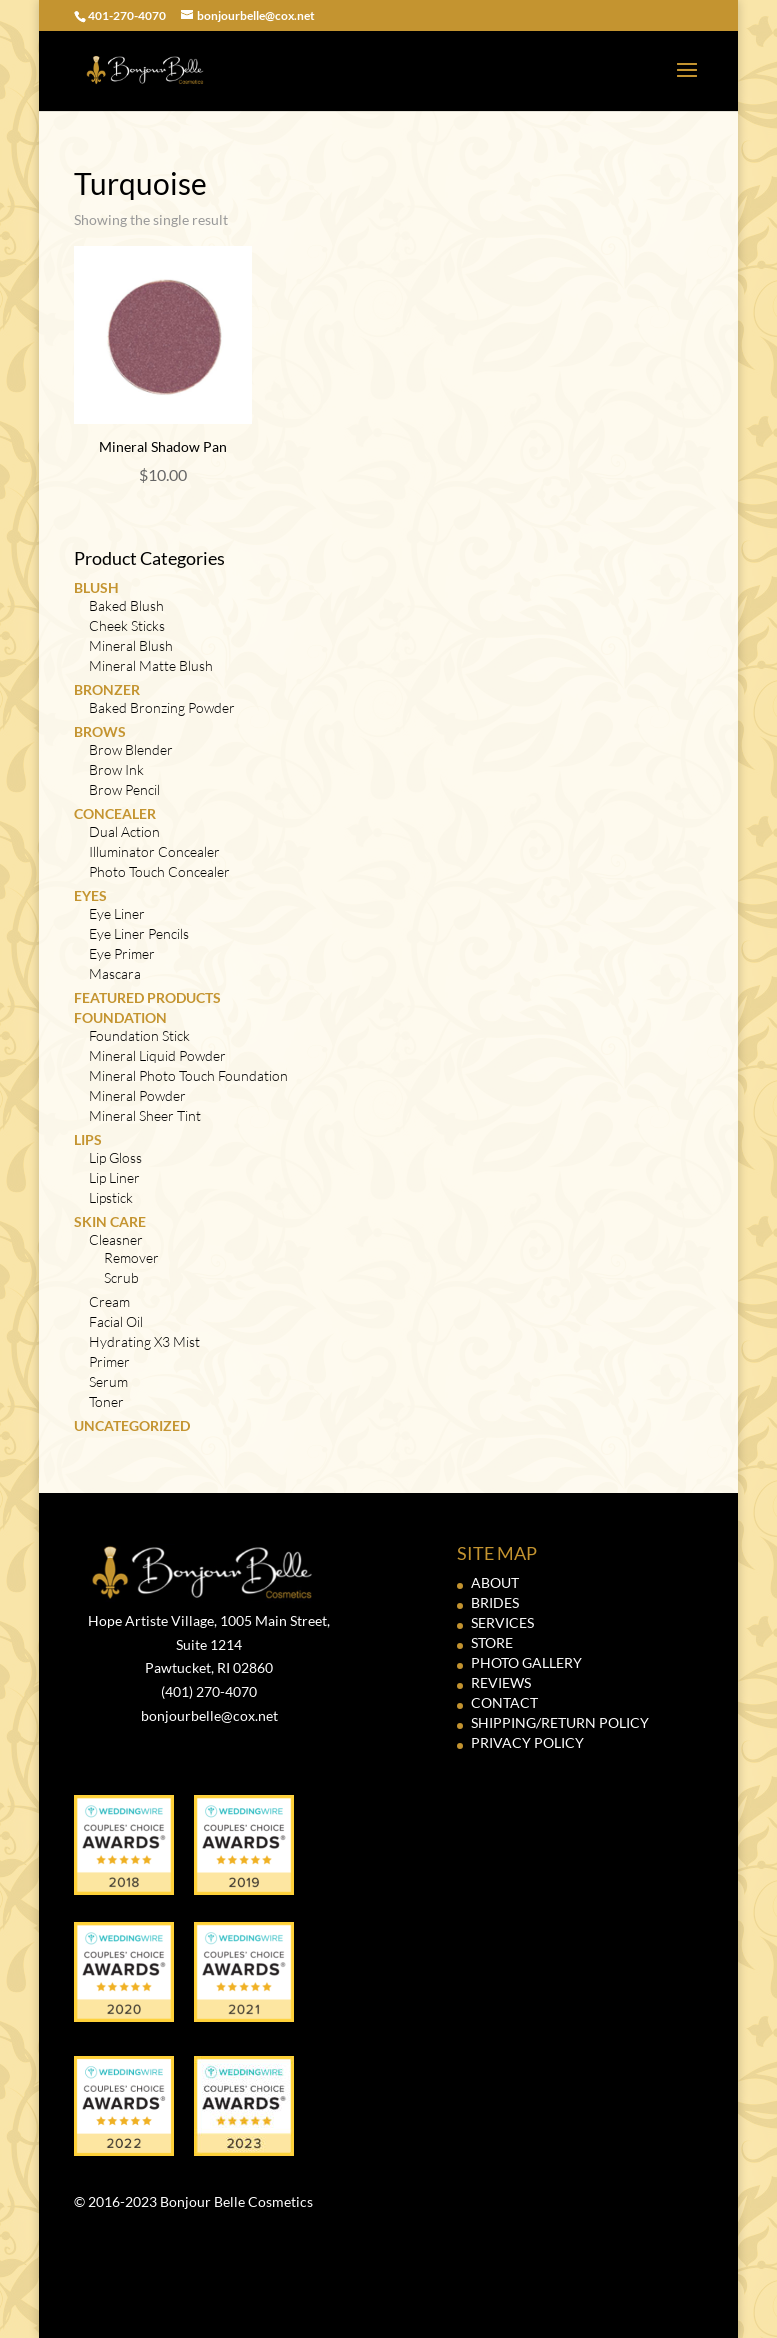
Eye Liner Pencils (139, 933)
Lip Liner (114, 1177)
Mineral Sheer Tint (145, 1115)
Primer (109, 1361)
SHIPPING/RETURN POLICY (560, 1722)
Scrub (121, 1277)
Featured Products (147, 997)
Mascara (115, 973)
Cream (109, 1301)
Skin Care (110, 1221)
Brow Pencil (124, 789)
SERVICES (502, 1622)
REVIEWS (501, 1682)
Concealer (115, 813)
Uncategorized (132, 1425)
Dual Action (124, 831)
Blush (96, 587)
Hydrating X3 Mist (144, 1341)
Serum (108, 1381)
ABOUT (495, 1582)
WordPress (519, 2310)
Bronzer (107, 689)
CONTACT (504, 1702)
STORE (492, 1642)
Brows (100, 731)
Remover (131, 1257)
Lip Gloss (115, 1157)
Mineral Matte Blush (151, 665)
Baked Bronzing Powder (162, 707)
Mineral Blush (131, 645)
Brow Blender (131, 749)
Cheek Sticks (127, 625)
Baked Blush (126, 605)
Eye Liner (117, 913)
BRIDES (495, 1602)
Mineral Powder (137, 1095)
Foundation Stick (139, 1035)
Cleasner (116, 1239)
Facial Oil (116, 1321)
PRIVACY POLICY (527, 1742)
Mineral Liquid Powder (157, 1055)
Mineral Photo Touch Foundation (188, 1075)
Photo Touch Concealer (159, 871)
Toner (106, 1401)
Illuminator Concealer (154, 851)
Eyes (90, 895)
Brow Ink (116, 769)
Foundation (120, 1017)
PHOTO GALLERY (526, 1662)
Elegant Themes (348, 2310)
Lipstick (111, 1197)
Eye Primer (122, 953)
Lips (88, 1139)
